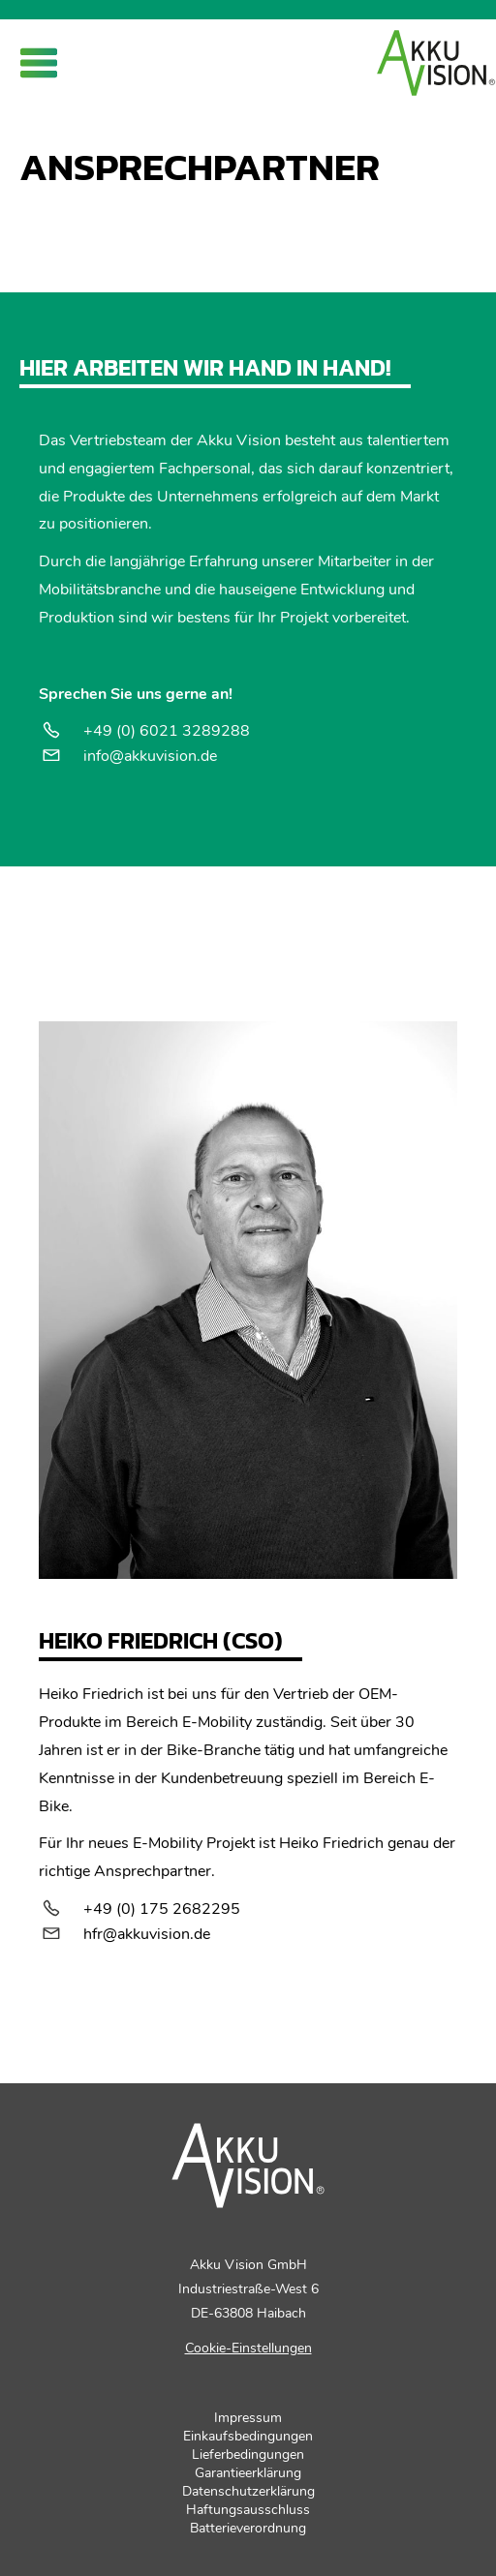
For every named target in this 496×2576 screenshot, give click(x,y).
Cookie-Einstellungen (248, 2348)
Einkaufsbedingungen (248, 2436)
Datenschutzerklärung (248, 2491)
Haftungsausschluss (248, 2509)
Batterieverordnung (248, 2528)
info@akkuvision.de (150, 756)
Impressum (248, 2418)
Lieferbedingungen (248, 2454)
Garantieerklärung (248, 2473)
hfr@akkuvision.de (146, 1934)
